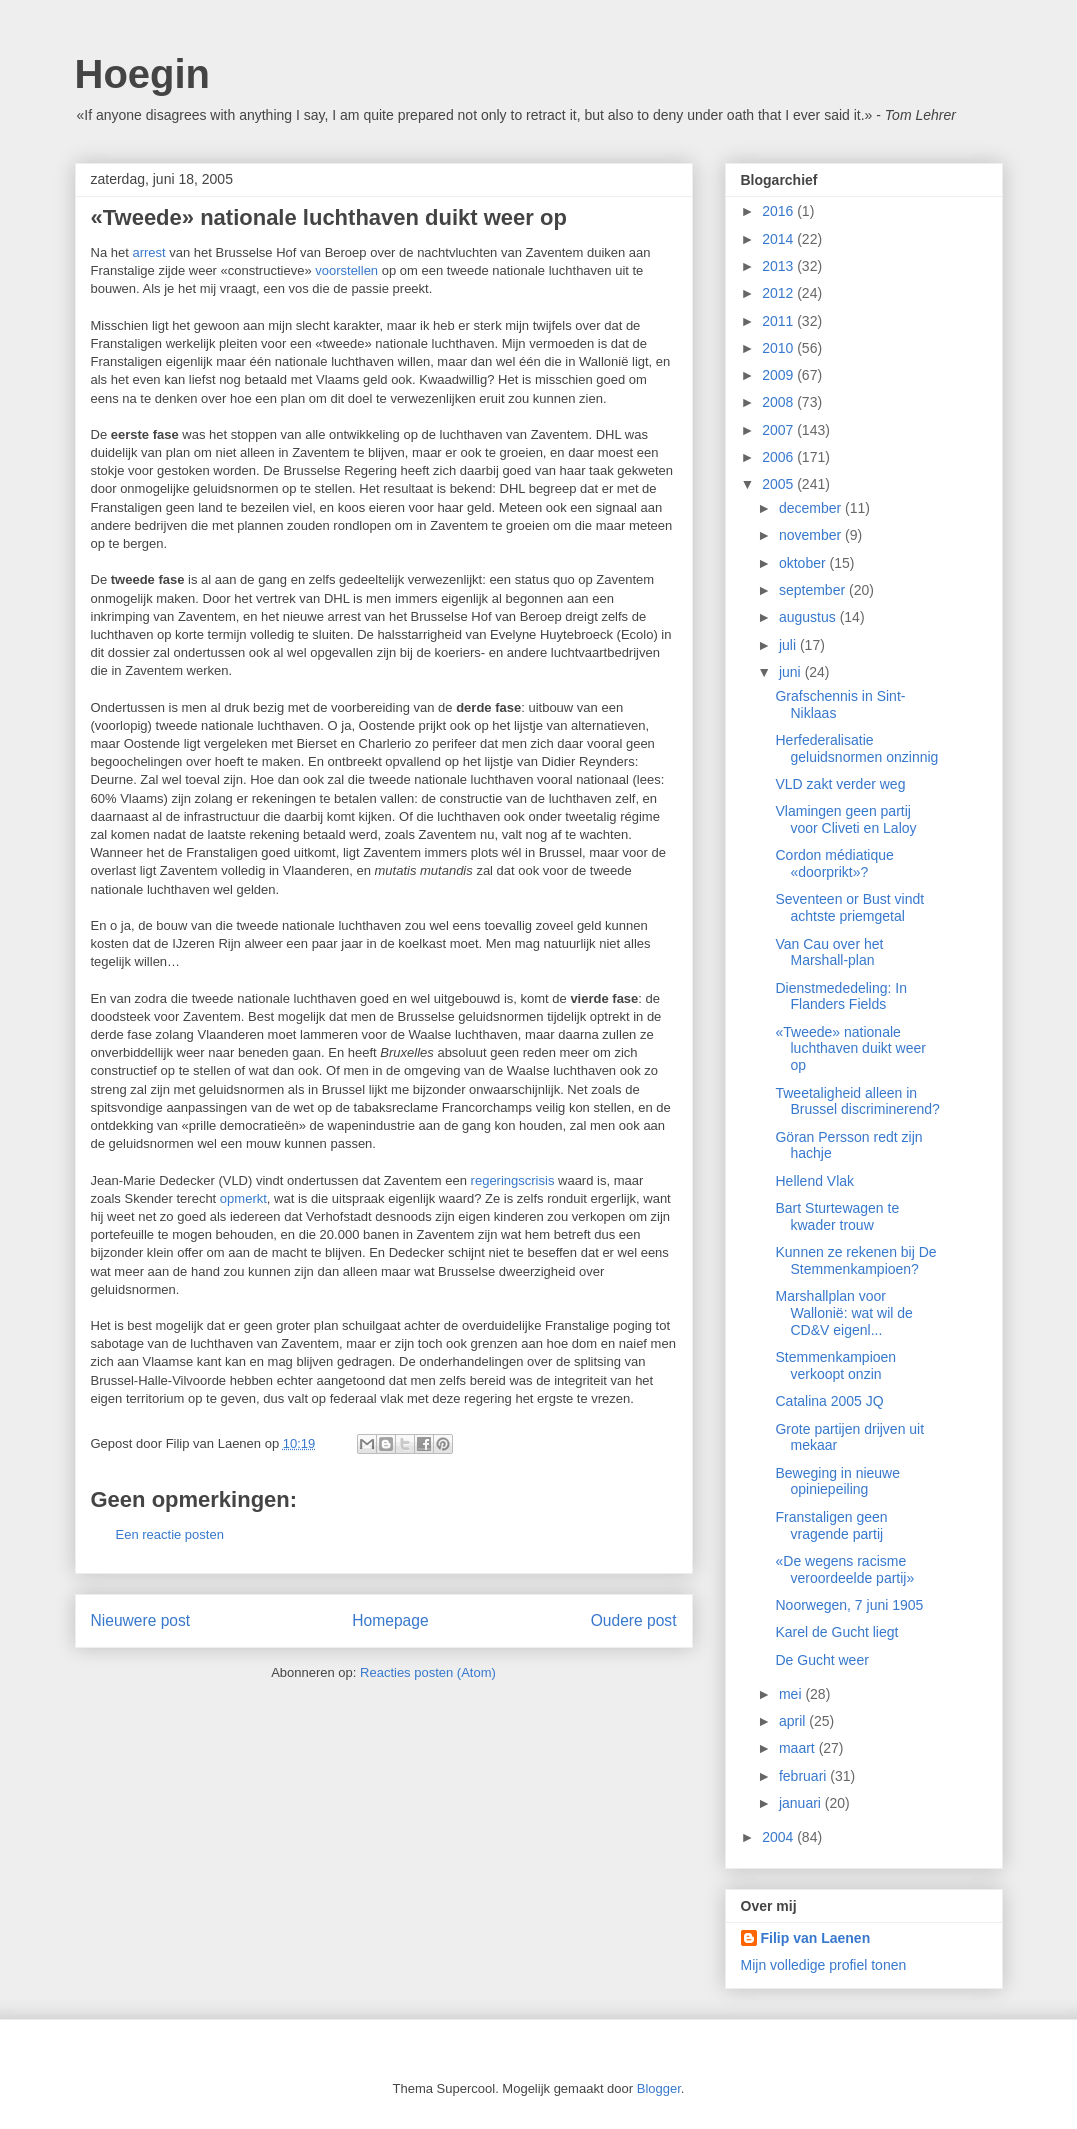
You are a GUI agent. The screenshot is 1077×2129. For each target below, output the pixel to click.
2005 (779, 484)
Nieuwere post (141, 1620)
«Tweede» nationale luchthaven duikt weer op (850, 1049)
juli (789, 645)
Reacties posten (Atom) (428, 1672)
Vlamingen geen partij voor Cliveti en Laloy (845, 819)
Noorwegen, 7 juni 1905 (849, 1605)
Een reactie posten (170, 1534)
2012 (779, 293)
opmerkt (243, 1198)
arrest (148, 252)
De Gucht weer (821, 1660)
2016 (779, 211)
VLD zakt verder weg (840, 784)
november (812, 535)
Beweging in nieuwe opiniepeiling (837, 1481)
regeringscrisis (513, 1180)
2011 (779, 321)
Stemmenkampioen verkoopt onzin (835, 1365)
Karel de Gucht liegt (836, 1632)
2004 (779, 1837)
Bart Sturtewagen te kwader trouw (837, 1216)
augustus (809, 617)
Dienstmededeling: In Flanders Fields (841, 996)
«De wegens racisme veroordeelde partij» (844, 1569)
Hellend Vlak (814, 1181)
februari (804, 1776)
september (814, 590)
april (794, 1721)
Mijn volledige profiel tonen (824, 1965)
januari (802, 1803)
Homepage (390, 1620)
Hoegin (143, 74)
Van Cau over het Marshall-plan (829, 952)
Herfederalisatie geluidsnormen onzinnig (856, 748)
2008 (779, 402)
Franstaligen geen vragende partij (831, 1525)
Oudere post (634, 1620)
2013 (779, 266)
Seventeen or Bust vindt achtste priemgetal (849, 907)
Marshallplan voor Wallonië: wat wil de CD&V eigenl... (843, 1313)
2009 (779, 375)
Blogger (659, 2088)
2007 (779, 430)
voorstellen (346, 270)
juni (792, 672)
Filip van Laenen (816, 1938)
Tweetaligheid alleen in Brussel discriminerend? (857, 1101)
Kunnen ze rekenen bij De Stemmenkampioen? (855, 1260)
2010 (779, 348)
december (812, 508)
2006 (779, 457)
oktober (804, 563)
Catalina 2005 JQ (829, 1401)
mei (792, 1694)
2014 (779, 239)
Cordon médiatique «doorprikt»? (834, 863)
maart (799, 1748)
